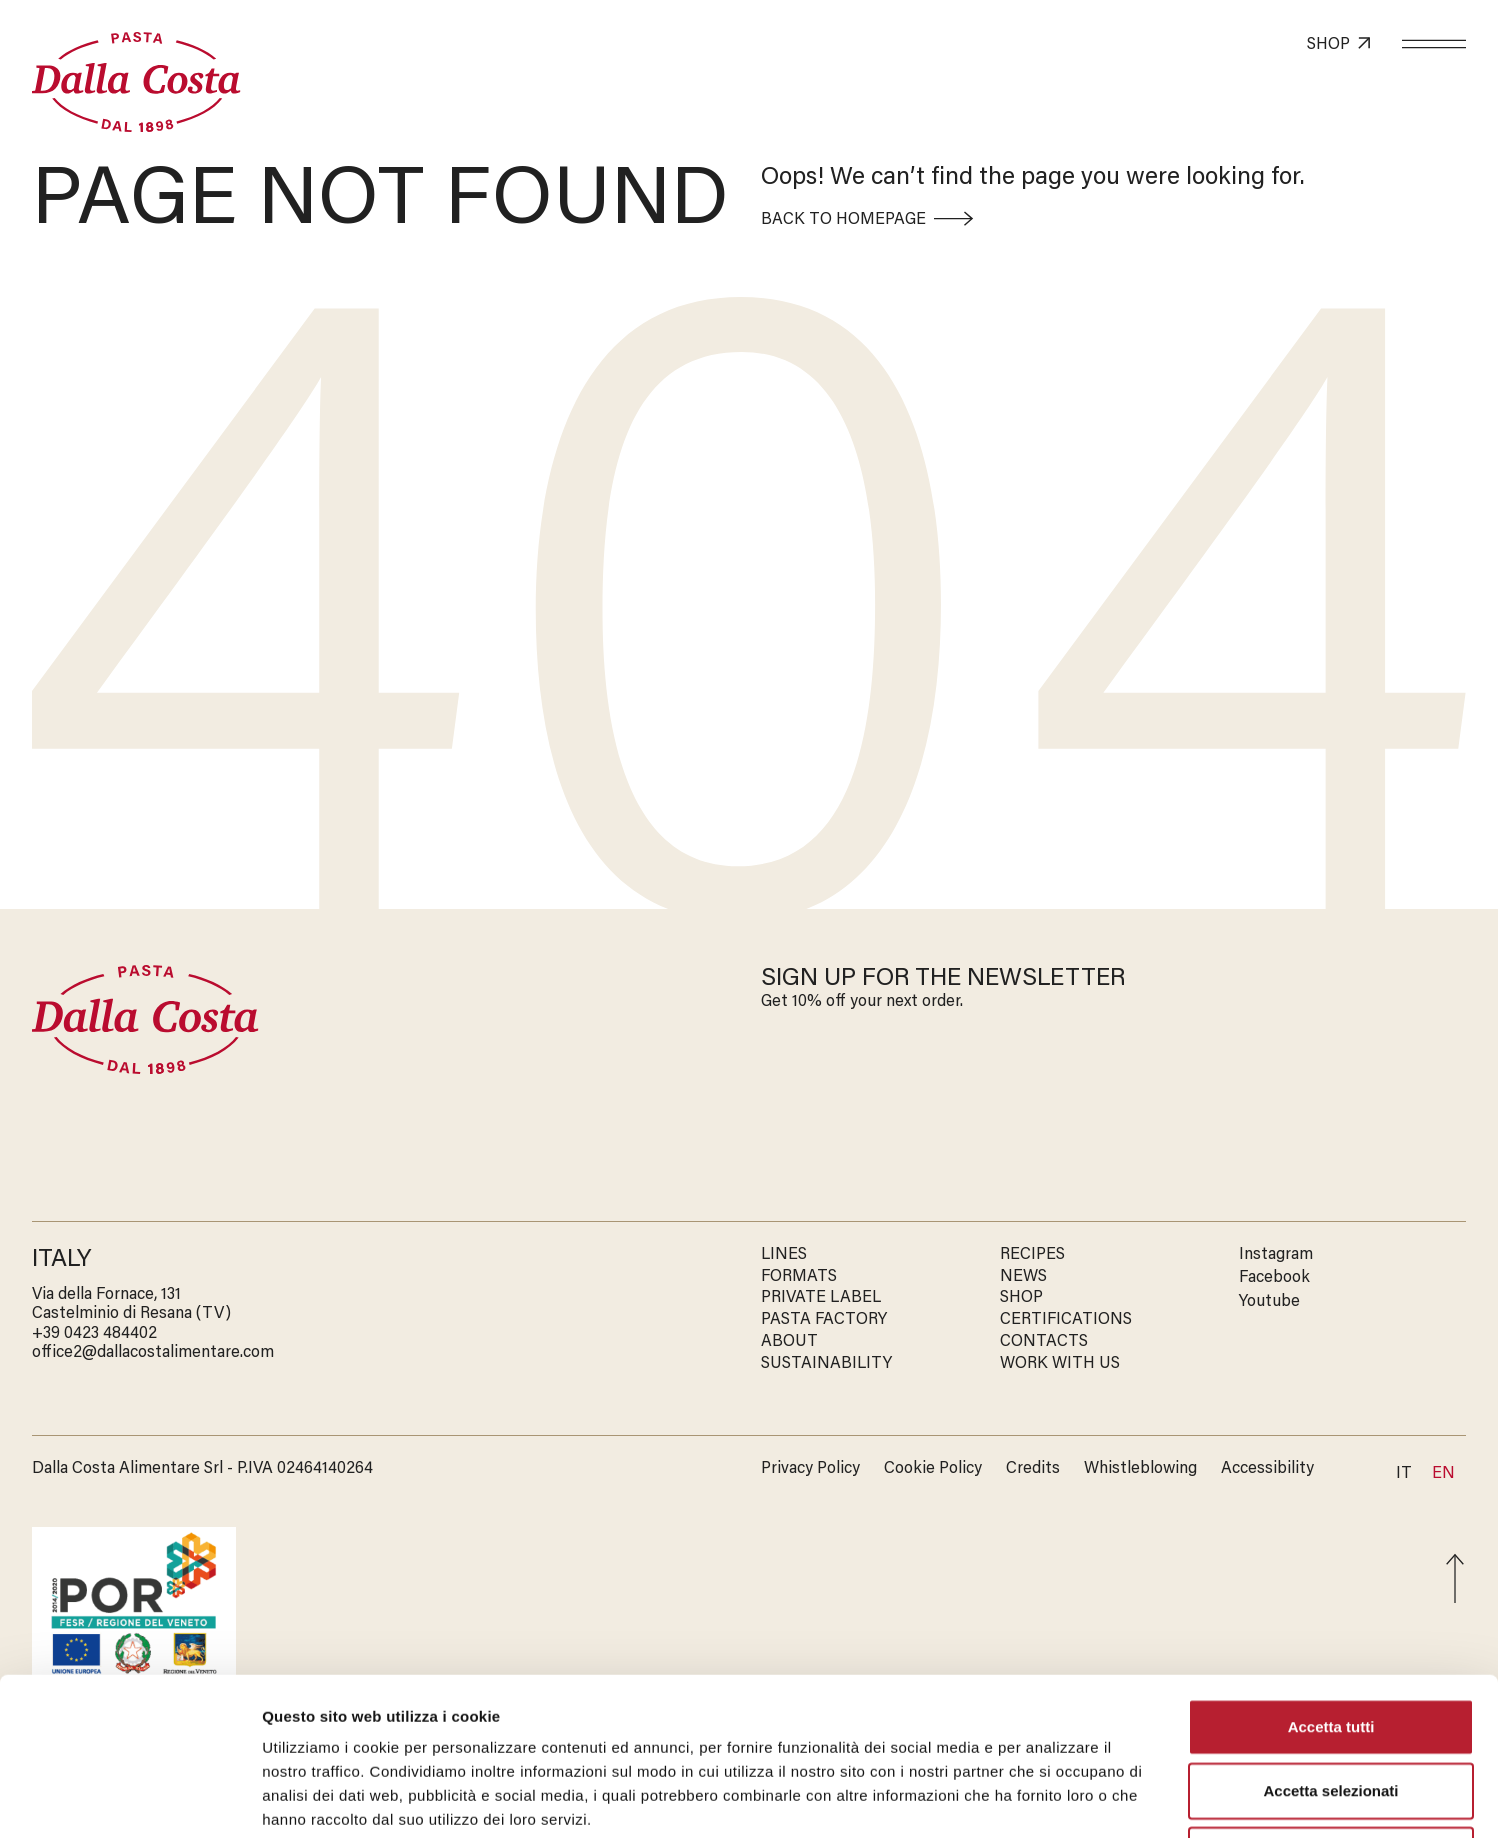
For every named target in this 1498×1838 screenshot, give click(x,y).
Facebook (1274, 1278)
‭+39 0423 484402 (94, 1334)
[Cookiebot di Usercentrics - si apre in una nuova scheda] (129, 1799)
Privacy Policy (810, 1469)
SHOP (1021, 1298)
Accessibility (1267, 1469)
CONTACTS (1044, 1342)
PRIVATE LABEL (821, 1298)
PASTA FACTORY (824, 1320)
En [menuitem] (1443, 1474)
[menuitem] (1443, 1475)
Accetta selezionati (1330, 1642)
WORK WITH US (1060, 1364)
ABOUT (789, 1342)
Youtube (1269, 1302)
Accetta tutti (1331, 1578)
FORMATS (799, 1277)
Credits (1033, 1469)
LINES (784, 1255)
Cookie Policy (933, 1469)
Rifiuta (1331, 1706)
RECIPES (1032, 1255)
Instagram (1276, 1255)
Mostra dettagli (1052, 1798)
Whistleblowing (1140, 1469)
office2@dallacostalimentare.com (153, 1353)
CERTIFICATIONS (1066, 1320)
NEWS (1023, 1277)
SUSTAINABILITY (826, 1364)
